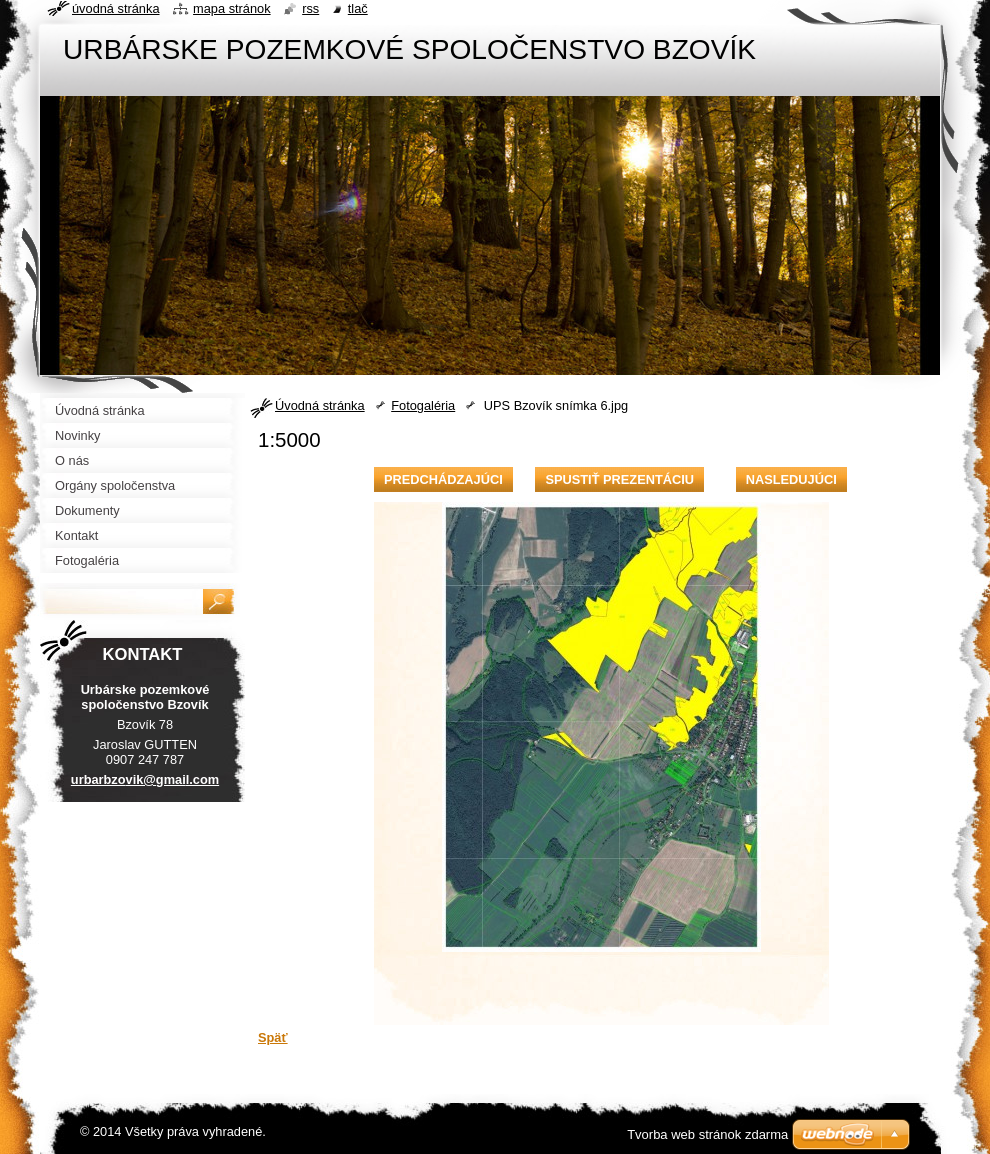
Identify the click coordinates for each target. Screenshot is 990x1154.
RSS (310, 8)
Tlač (358, 8)
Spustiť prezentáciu (619, 479)
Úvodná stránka (320, 405)
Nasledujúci (791, 479)
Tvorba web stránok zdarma (707, 1134)
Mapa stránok (232, 8)
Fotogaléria (423, 405)
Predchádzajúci (443, 479)
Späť (273, 1037)
